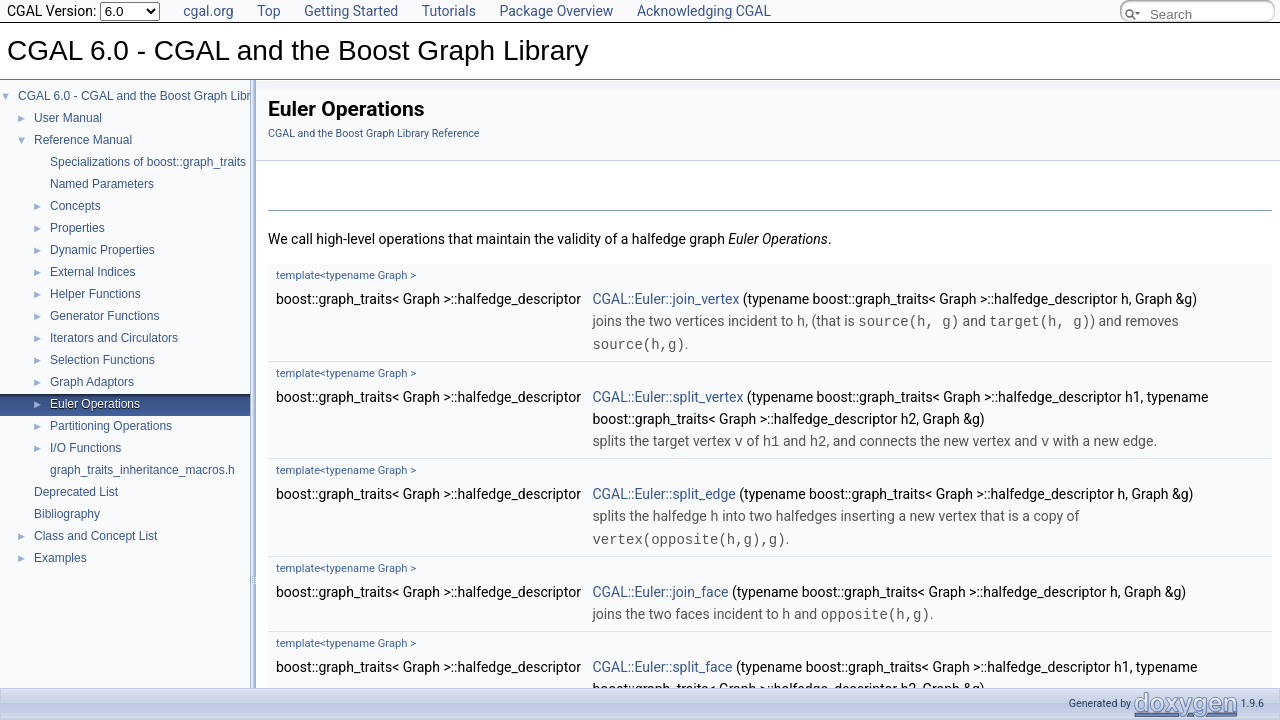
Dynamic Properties (102, 250)
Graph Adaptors (92, 382)
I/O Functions (85, 448)
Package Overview (556, 11)
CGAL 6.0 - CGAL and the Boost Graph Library (142, 96)
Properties (77, 228)
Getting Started (351, 11)
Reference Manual (83, 140)
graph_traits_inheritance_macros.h (142, 470)
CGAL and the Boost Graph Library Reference (374, 133)
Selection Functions (102, 360)
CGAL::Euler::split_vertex (667, 395)
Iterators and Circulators (114, 338)
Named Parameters (102, 184)
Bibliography (67, 514)
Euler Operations (95, 404)
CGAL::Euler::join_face (660, 587)
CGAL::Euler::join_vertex (665, 299)
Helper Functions (95, 294)
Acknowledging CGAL (704, 11)
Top (269, 11)
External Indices (92, 272)
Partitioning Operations (111, 426)
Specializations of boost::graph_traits (148, 162)
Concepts (75, 206)
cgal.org (208, 11)
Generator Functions (104, 316)
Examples (60, 558)
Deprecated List (76, 492)
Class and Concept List (95, 536)
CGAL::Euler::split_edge (663, 491)
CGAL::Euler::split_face (662, 661)
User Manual (68, 118)
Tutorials (449, 11)
